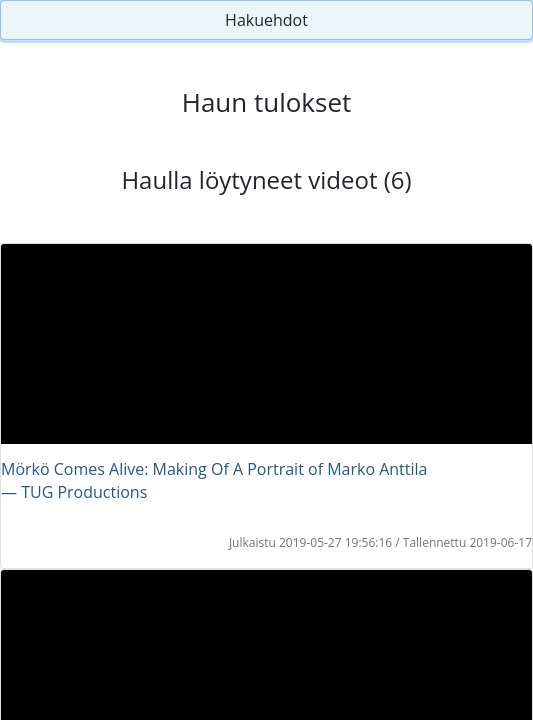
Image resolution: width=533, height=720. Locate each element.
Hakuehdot (266, 20)
